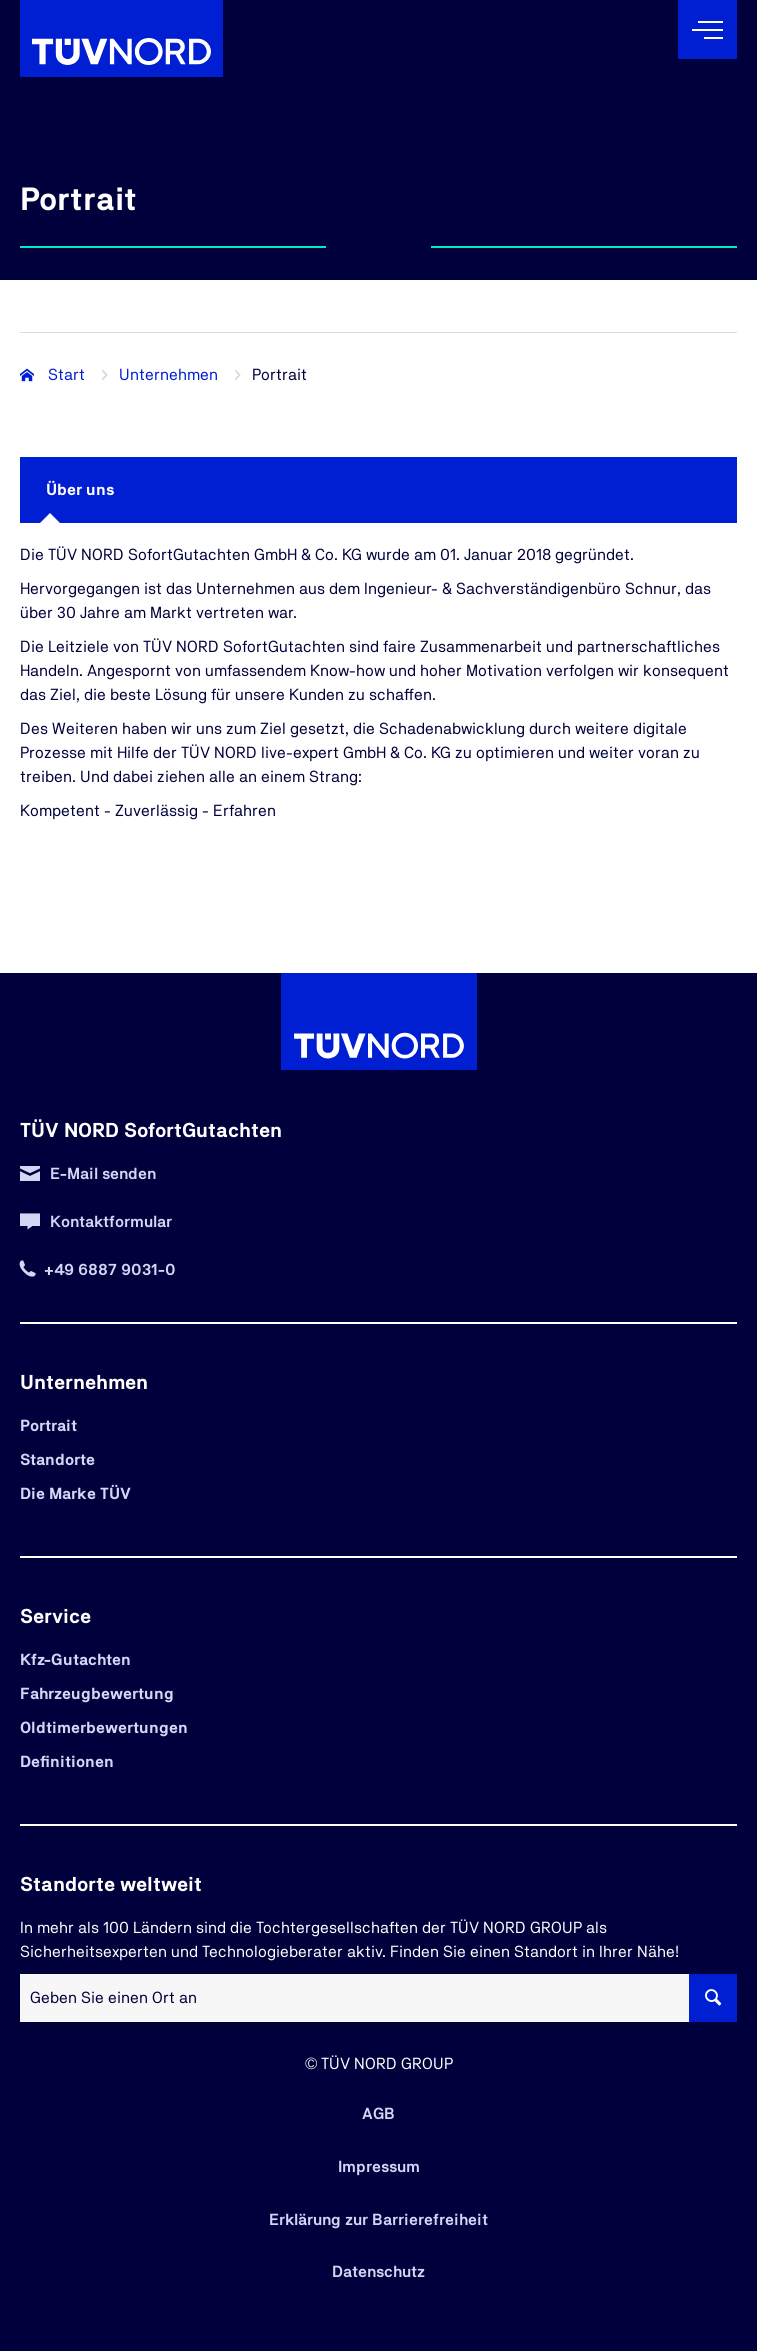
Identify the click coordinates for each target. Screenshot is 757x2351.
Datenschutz (378, 2272)
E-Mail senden (103, 1174)
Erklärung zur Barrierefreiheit (378, 2220)
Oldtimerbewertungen (104, 1728)
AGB (378, 2114)
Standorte (57, 1460)
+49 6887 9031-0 (110, 1270)
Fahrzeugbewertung (97, 1694)
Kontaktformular (111, 1222)
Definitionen (67, 1762)
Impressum (379, 2167)
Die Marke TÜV (75, 1494)
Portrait (48, 1426)
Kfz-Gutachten (75, 1660)
